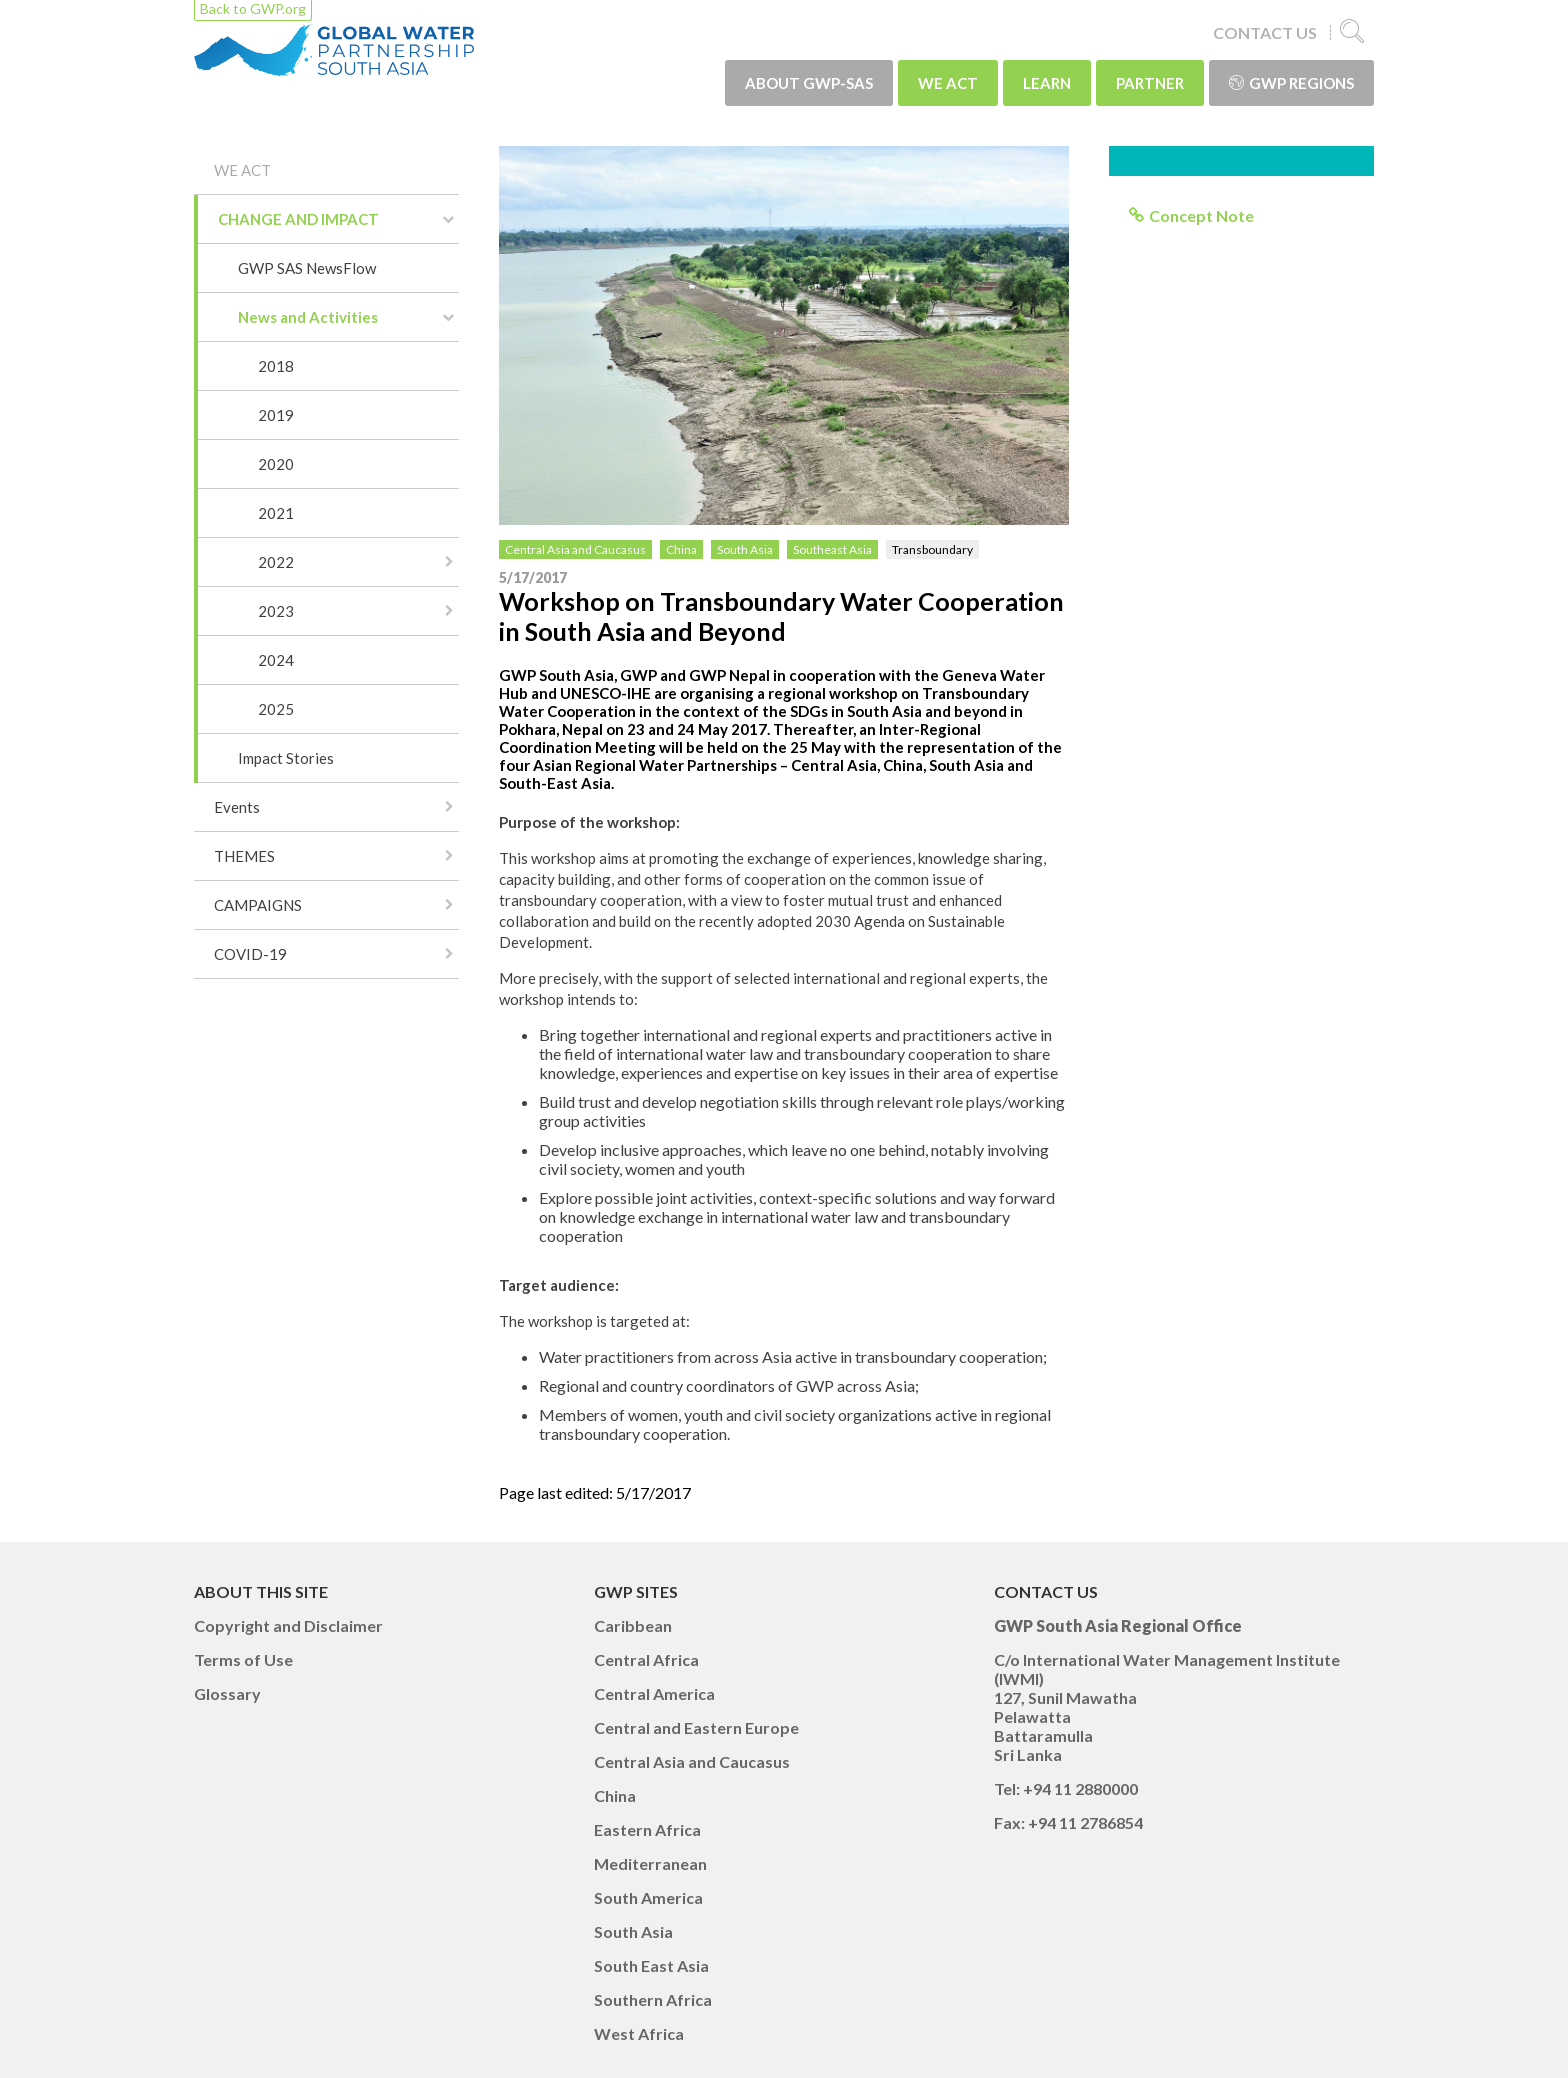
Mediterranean (650, 1863)
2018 (276, 366)
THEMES (244, 856)
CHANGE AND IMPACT (298, 219)
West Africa (639, 2033)
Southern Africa (653, 1999)
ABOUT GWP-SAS (809, 83)
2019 (276, 415)
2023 (276, 611)
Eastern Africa (647, 1829)
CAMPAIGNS (258, 905)
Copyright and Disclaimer (288, 1625)
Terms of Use (243, 1659)
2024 (276, 660)
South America (648, 1897)
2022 (276, 562)
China (681, 549)
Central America (654, 1693)
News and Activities (308, 317)
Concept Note (1201, 215)
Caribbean (633, 1625)
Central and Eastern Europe (696, 1727)
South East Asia (651, 1965)
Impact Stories (286, 758)
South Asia (745, 549)
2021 (276, 513)
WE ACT (948, 83)
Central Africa (646, 1659)
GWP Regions (1291, 83)
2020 (276, 464)
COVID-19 (250, 954)
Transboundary (932, 549)
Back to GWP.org (253, 8)
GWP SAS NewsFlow (307, 268)
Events (237, 807)
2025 (276, 709)
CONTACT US (1265, 32)
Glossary (227, 1693)
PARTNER (1150, 83)
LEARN (1047, 83)
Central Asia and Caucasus (575, 549)
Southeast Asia (832, 549)
